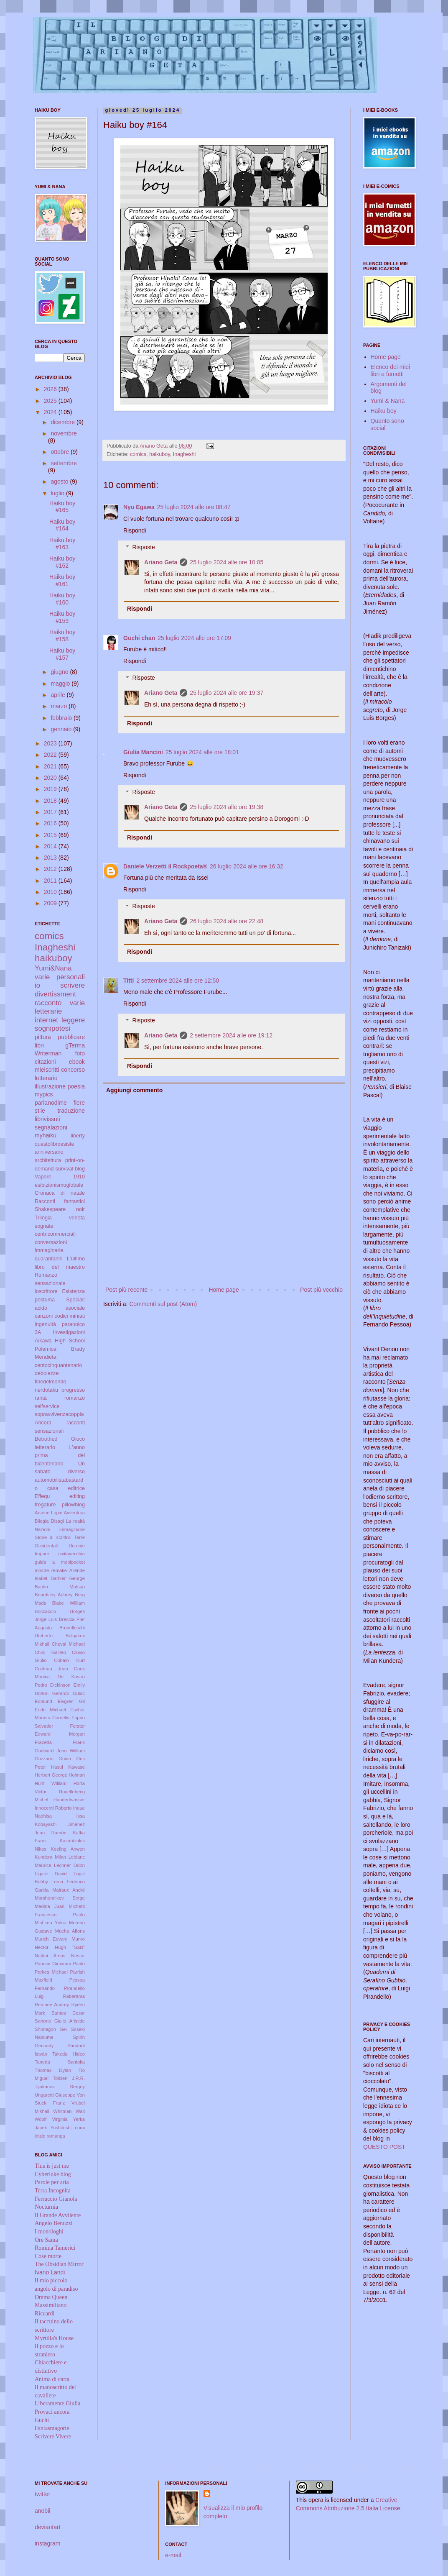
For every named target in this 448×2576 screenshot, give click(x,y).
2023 (51, 743)
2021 (51, 766)
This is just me (52, 2166)
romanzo (74, 1398)
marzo (60, 706)
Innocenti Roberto (53, 1807)
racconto (48, 1003)
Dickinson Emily (67, 1684)
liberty (78, 1136)
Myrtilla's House (54, 2338)
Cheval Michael (68, 1643)
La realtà (75, 1521)
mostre (42, 1570)
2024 (51, 412)
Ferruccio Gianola (56, 2199)
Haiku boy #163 (62, 544)
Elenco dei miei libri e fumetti (390, 370)
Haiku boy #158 (62, 636)
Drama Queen (51, 2297)
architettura (48, 1160)
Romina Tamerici (55, 2248)
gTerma (75, 1045)
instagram (47, 2543)
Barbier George (68, 1578)
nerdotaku (46, 1390)
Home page (224, 1289)
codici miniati (69, 1316)
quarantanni (49, 1259)
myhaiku (45, 1135)
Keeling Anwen (68, 1848)
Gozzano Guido (53, 1758)
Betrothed (46, 1439)
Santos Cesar (68, 2012)
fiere (79, 1102)
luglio (58, 493)
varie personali (60, 977)
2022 (51, 754)
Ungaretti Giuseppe (55, 2094)
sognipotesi (52, 1028)
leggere (73, 1020)
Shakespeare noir (60, 1209)
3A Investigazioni (60, 1332)
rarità (41, 1398)
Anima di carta (52, 2379)
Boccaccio (45, 1611)
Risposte (143, 547)
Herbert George (51, 1774)
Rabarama (74, 1996)
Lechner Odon (69, 1865)
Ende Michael (50, 1709)
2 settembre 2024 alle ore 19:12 (231, 1035)
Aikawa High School (60, 1341)
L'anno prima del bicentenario (60, 1455)
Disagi (57, 1521)
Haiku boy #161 (62, 580)
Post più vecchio (321, 1289)
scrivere (72, 985)
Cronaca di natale (60, 1193)
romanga (56, 2135)
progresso (73, 1390)
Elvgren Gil (71, 1701)
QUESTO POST (384, 2146)
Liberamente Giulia (57, 2403)
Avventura (74, 1512)
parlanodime (51, 1102)
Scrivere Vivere (53, 2436)
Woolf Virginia (51, 2119)
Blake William (68, 1603)
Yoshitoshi (61, 2127)
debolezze (47, 1373)
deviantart (47, 2527)
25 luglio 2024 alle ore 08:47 (194, 507)
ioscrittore (46, 1291)
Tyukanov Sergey (60, 2086)
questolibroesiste (54, 1144)
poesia (76, 1086)
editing (77, 1496)
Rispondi (134, 530)
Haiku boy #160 (62, 599)
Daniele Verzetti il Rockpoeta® (165, 866)
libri (39, 1045)
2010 (51, 892)
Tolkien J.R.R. (69, 2078)
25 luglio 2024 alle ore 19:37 (226, 692)
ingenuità (45, 1324)
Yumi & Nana (388, 400)
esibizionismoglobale (59, 1185)
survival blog (70, 1169)
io (37, 985)
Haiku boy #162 (62, 562)
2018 (51, 800)
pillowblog (73, 1505)
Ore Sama (46, 2240)
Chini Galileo (50, 1652)
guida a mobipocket (60, 1562)
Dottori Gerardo (52, 1693)
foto (80, 1053)
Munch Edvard (51, 1938)
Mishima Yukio (50, 1922)
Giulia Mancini (143, 752)
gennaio (62, 729)
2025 (51, 400)
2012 (51, 868)
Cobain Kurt (69, 1660)
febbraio (62, 717)
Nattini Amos (50, 1955)
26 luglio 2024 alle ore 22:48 (226, 921)
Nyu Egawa (139, 507)
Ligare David (50, 1873)
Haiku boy (384, 410)
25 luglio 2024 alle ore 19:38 (226, 807)
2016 (51, 823)
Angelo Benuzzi (54, 2223)
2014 (51, 846)
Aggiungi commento (134, 1090)
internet (46, 1020)
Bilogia (42, 1521)
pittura (43, 1037)
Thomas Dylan (53, 2070)
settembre (63, 463)
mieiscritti (47, 1069)
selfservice (47, 1406)
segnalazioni (51, 1127)
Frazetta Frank (60, 1742)
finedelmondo (50, 1382)
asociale (75, 1308)
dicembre (63, 422)
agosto (60, 481)
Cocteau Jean (51, 1668)
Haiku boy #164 (62, 525)
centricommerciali (55, 1234)
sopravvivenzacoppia (59, 1414)
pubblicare (71, 1037)
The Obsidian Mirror (59, 2264)
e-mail (173, 2555)
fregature (45, 1505)
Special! (75, 1300)
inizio (40, 2135)
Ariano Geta (160, 562)
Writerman (48, 1053)
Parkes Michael (51, 1971)
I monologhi (49, 2231)
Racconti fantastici (60, 1201)
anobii (42, 2510)
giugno (60, 671)
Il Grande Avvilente (58, 2215)
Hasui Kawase (68, 1766)
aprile (58, 694)
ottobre (60, 451)
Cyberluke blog (53, 2174)
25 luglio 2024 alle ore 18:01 (202, 752)
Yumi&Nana (53, 968)
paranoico (73, 1324)
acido (41, 1308)
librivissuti (47, 1119)
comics (138, 454)
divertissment (55, 994)
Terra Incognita (53, 2190)
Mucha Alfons (70, 1930)
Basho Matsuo (60, 1586)
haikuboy (159, 454)
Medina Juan (49, 1906)
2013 (51, 857)
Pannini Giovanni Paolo (60, 1963)
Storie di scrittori (53, 1537)
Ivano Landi (50, 2272)
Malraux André (68, 1889)
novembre (63, 433)
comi (80, 2127)
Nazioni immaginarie (60, 1529)
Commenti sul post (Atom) (163, 1304)
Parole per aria (52, 2182)
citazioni (45, 1061)
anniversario (49, 1152)
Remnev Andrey (52, 2004)
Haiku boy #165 (62, 507)
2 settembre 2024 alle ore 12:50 (177, 980)
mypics (44, 1094)
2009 (51, 903)
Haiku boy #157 (62, 654)
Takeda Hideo (68, 2053)
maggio (61, 683)
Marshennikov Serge (60, 1897)
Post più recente (126, 1289)
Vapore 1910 (60, 1177)
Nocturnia (46, 2207)
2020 (51, 777)
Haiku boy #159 (62, 617)
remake (59, 1570)
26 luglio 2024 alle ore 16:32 (246, 866)
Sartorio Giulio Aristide (60, 2020)
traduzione (71, 1110)
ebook (77, 1061)
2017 (51, 812)
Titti (128, 980)
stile (40, 1110)
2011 (51, 880)
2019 (51, 789)
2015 (51, 835)
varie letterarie (60, 1007)
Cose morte (48, 2256)
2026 (51, 389)
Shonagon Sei (51, 2029)
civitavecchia (72, 1553)
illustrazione (50, 1086)
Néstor (78, 1955)
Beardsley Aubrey (53, 1594)
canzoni (44, 1316)
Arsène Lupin (48, 1512)
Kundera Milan (50, 1856)
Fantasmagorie (52, 2428)
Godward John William (60, 1750)
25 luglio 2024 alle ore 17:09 (194, 638)
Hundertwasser (69, 1799)
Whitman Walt (69, 2111)
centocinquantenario (58, 1365)
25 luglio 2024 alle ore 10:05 (226, 562)
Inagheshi (184, 454)
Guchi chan (139, 638)
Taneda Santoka (60, 2061)
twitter (42, 2494)
